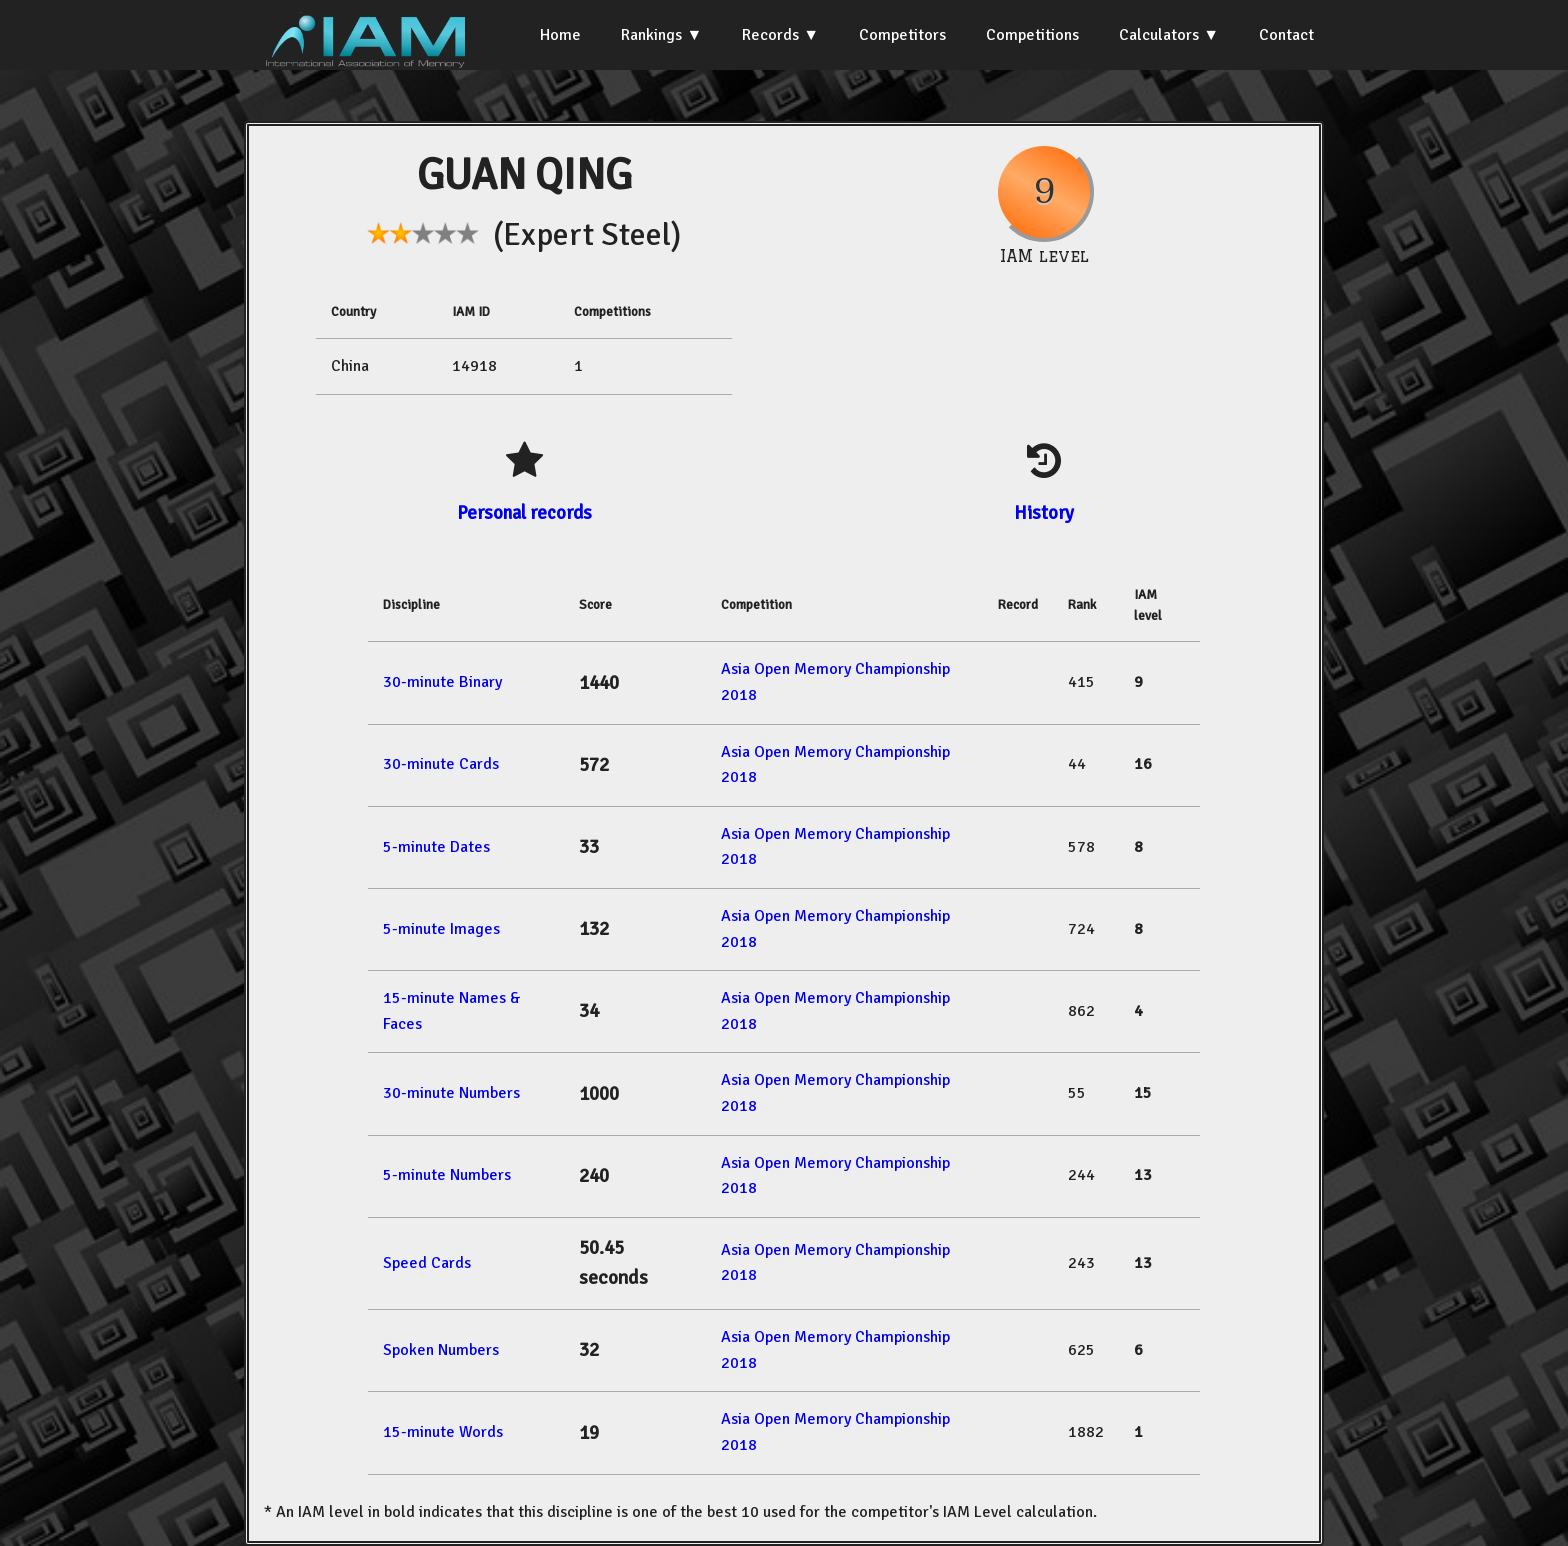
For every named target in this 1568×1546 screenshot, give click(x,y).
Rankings (651, 35)
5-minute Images (441, 929)
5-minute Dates (436, 847)
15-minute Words (443, 1432)
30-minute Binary (442, 682)
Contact (1286, 35)
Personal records (524, 512)
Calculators (1159, 35)
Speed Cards (427, 1263)
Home (560, 35)
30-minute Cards (441, 764)
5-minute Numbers (447, 1175)
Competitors (902, 35)
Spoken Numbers (441, 1350)
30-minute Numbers (451, 1093)
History (1044, 512)
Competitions (1032, 35)
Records (770, 35)
